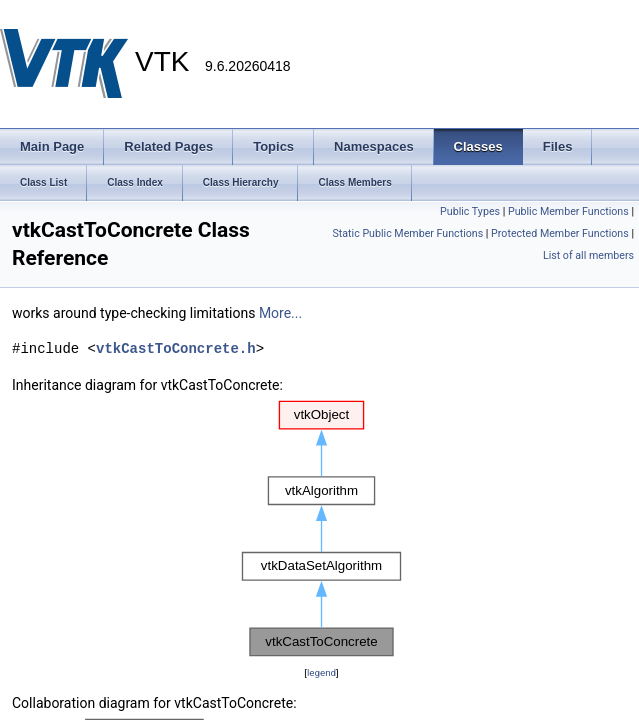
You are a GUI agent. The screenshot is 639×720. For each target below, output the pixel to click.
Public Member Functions (568, 211)
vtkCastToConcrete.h (176, 348)
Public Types (470, 211)
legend (321, 672)
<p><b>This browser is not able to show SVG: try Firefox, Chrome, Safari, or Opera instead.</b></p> (322, 529)
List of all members (588, 255)
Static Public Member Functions (407, 233)
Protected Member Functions (560, 233)
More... (280, 313)
